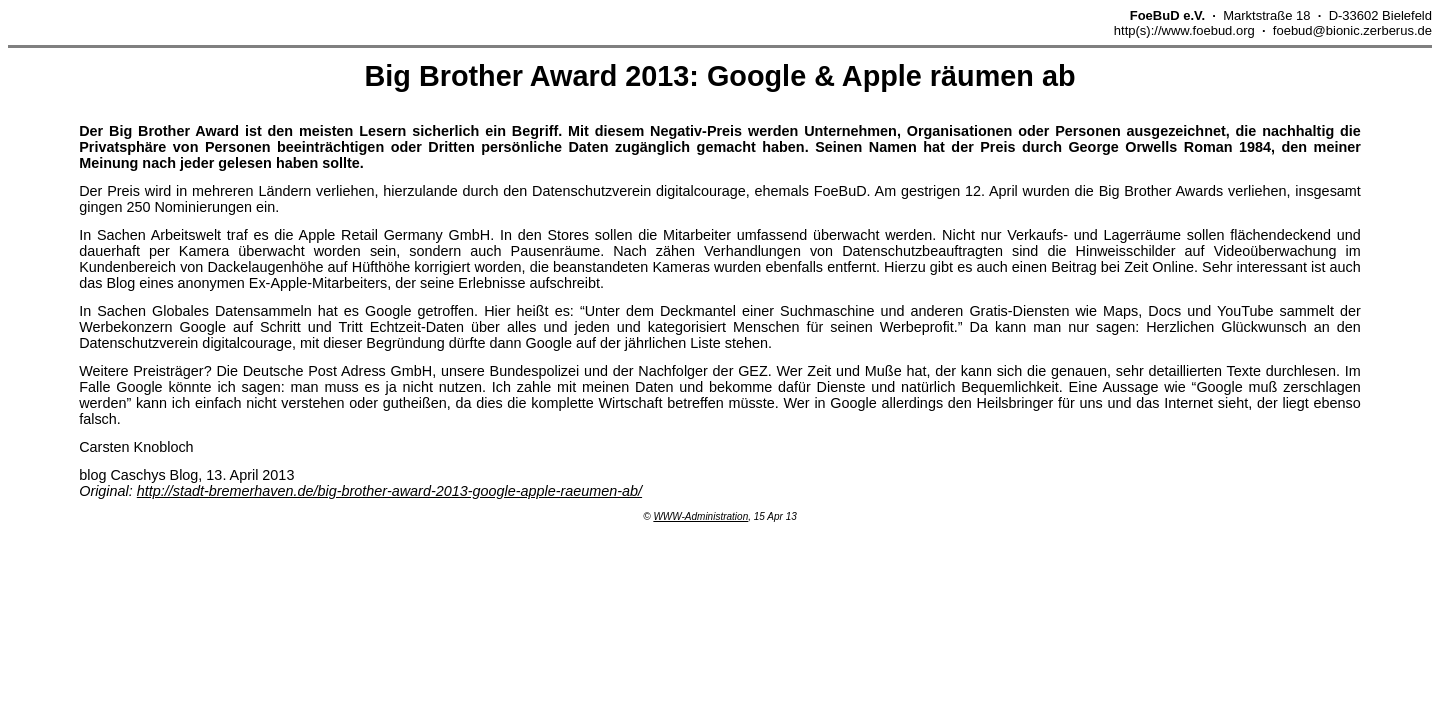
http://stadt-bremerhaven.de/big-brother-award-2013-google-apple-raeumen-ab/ (389, 491)
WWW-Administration (700, 516)
